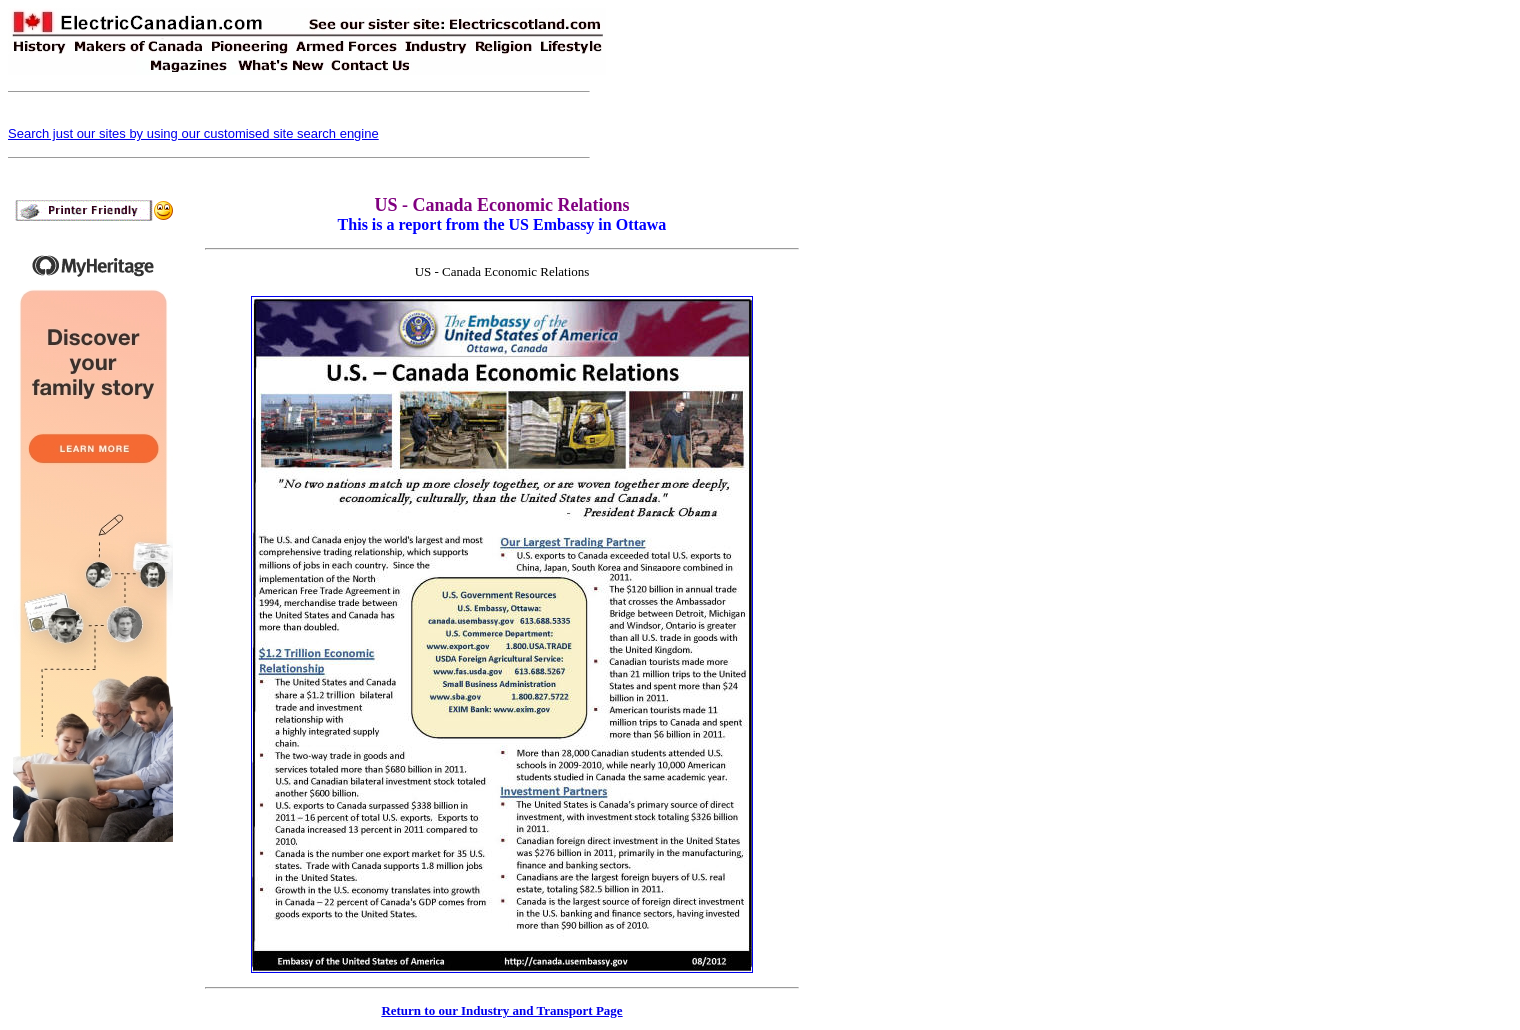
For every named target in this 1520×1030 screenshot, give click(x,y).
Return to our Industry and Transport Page (501, 1010)
